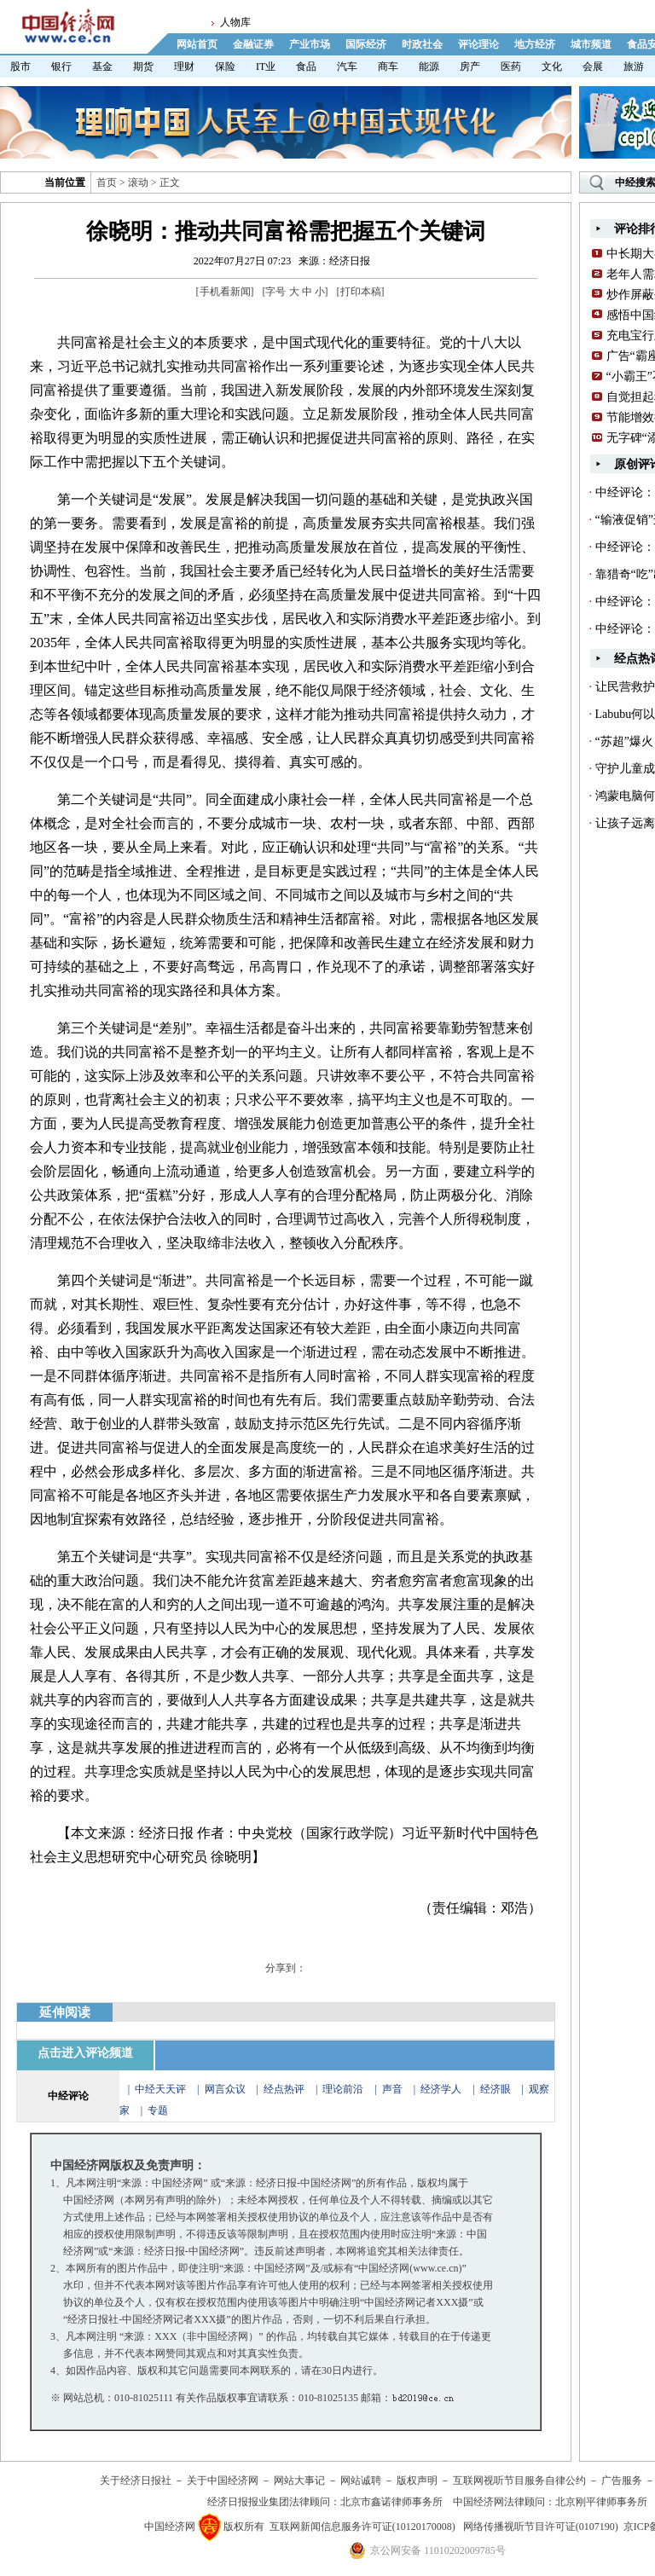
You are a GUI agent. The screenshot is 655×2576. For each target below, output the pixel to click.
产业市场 (309, 44)
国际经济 (365, 44)
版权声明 (417, 2480)
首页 (106, 182)
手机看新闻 (225, 292)
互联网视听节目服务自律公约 (519, 2480)
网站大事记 (299, 2480)
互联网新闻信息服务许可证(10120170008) (362, 2527)
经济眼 (495, 2089)
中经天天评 (160, 2089)
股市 (20, 66)
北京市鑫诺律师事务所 (391, 2502)
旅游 (633, 66)
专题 (158, 2110)
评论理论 (478, 44)
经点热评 (285, 2089)
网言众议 (225, 2089)
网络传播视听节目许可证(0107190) (540, 2527)
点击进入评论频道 (85, 2052)
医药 (511, 66)
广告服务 (621, 2480)
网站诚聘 (360, 2480)
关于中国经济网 (222, 2480)
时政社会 (422, 44)
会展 (593, 66)
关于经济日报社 (135, 2480)
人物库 (235, 22)
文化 (552, 66)
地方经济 (534, 44)
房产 (470, 66)
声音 (392, 2089)
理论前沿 (344, 2089)
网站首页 (197, 44)
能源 (429, 66)
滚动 (138, 182)
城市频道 (591, 44)
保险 (225, 66)
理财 (184, 66)
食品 (306, 66)
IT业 (265, 66)
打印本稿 (360, 292)
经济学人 (440, 2089)
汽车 (347, 66)
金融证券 (253, 44)
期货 (143, 66)
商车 (388, 66)
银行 (61, 66)
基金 (102, 66)
